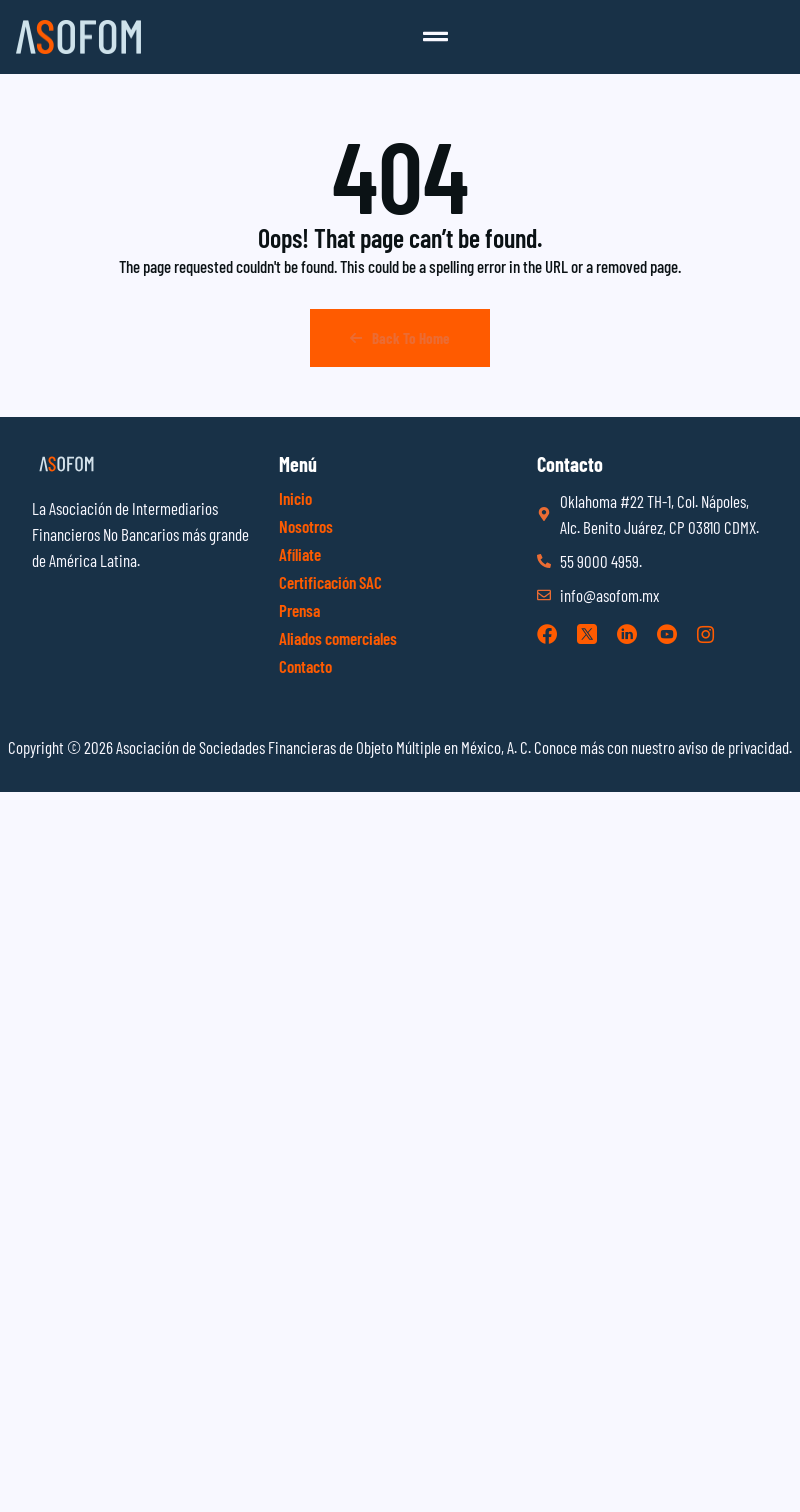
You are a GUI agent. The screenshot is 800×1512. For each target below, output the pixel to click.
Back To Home (400, 338)
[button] (436, 37)
